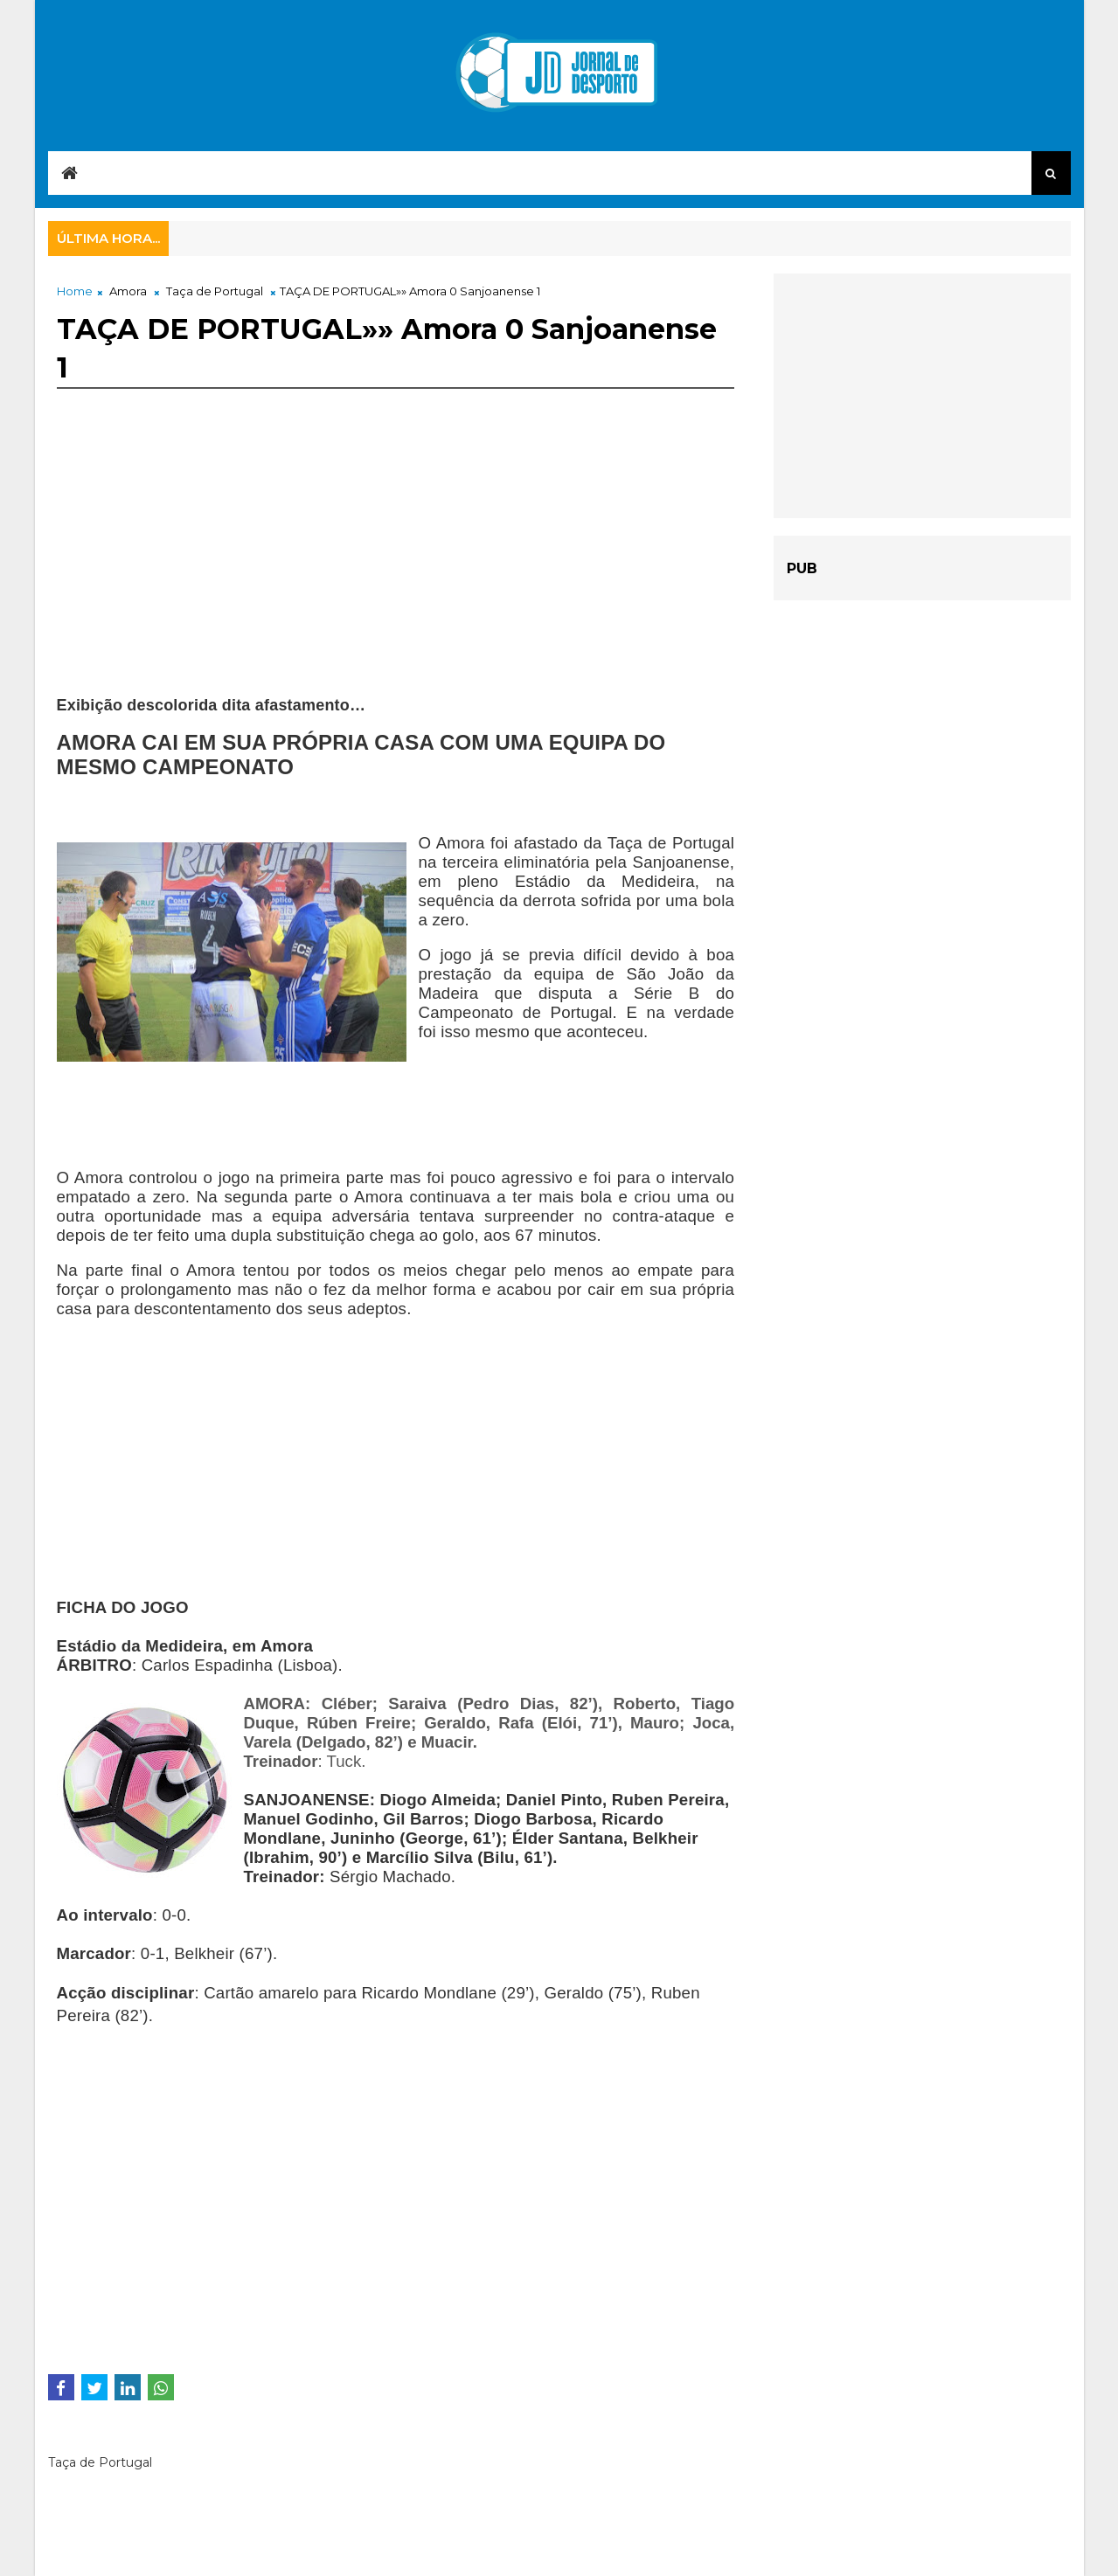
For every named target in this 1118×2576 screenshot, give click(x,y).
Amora (128, 291)
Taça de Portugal (214, 291)
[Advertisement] (396, 573)
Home (75, 291)
